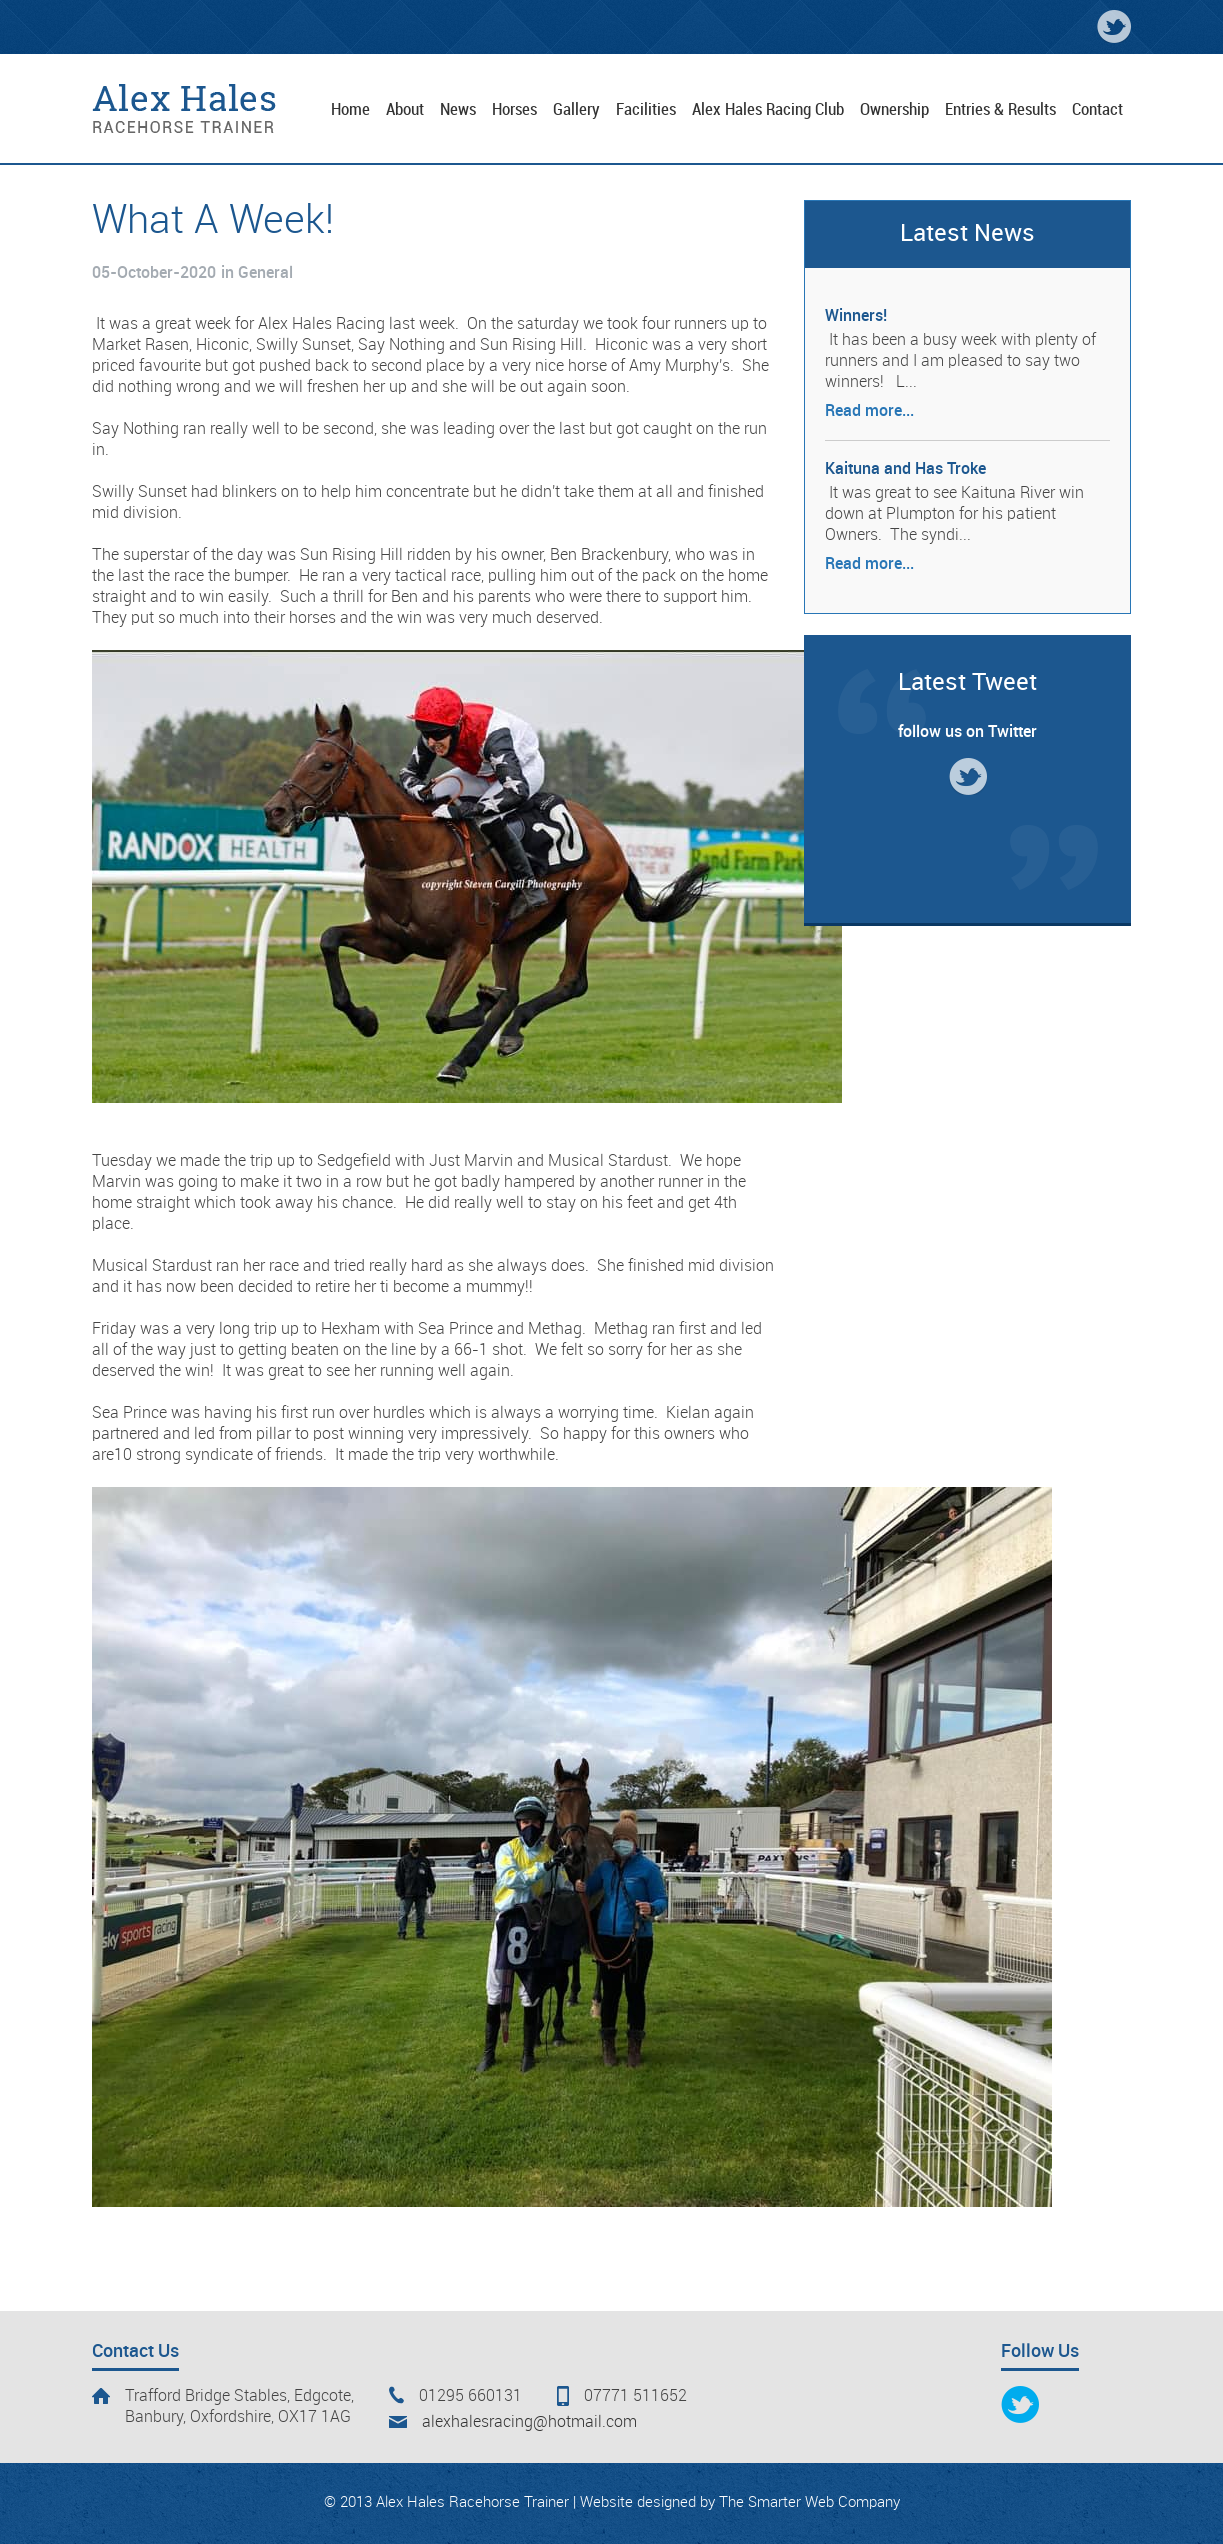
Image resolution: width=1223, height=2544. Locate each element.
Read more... (869, 411)
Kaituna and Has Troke (905, 469)
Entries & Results (1000, 110)
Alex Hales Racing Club (768, 110)
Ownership (894, 110)
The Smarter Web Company (809, 2503)
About (405, 110)
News (458, 110)
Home (350, 110)
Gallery (576, 110)
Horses (514, 110)
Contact (1097, 110)
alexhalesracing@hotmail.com (529, 2422)
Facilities (646, 110)
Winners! (856, 316)
